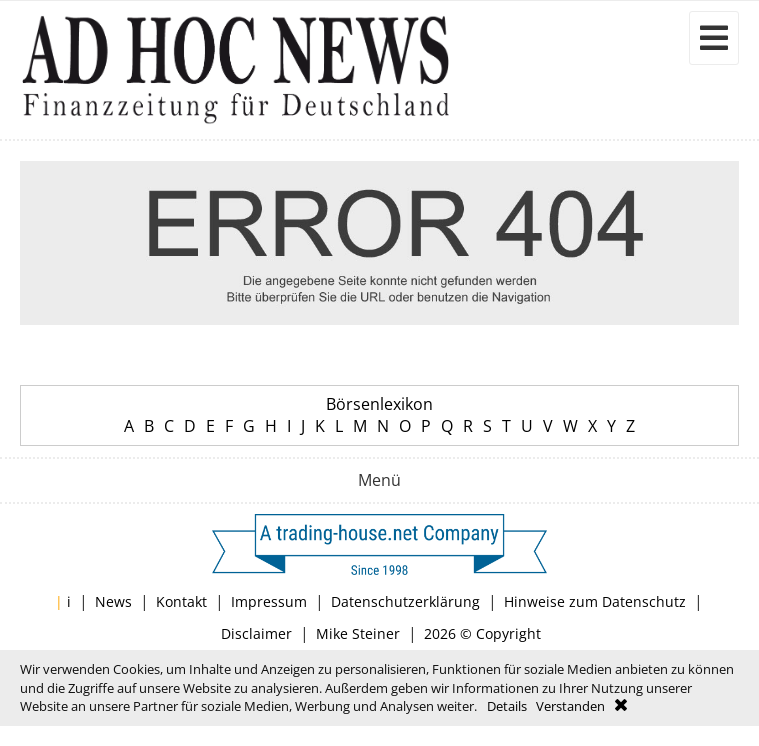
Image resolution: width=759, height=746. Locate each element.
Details (507, 706)
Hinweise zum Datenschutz (595, 601)
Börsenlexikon (379, 404)
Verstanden (570, 706)
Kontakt (181, 601)
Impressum (269, 601)
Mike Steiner (358, 633)
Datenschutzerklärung (405, 601)
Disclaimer (256, 633)
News (113, 601)
